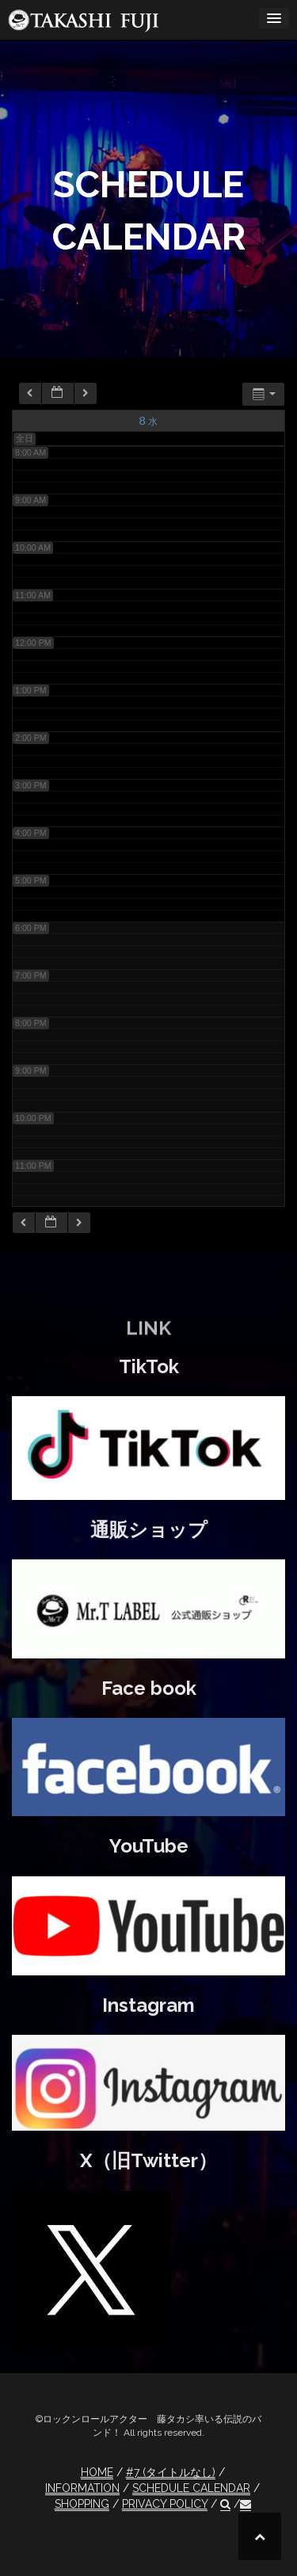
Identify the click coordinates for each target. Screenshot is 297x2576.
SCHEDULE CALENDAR (191, 2488)
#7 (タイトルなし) (170, 2472)
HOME (97, 2472)
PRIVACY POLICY (165, 2504)
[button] (225, 2504)
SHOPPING (82, 2504)
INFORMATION (82, 2488)
